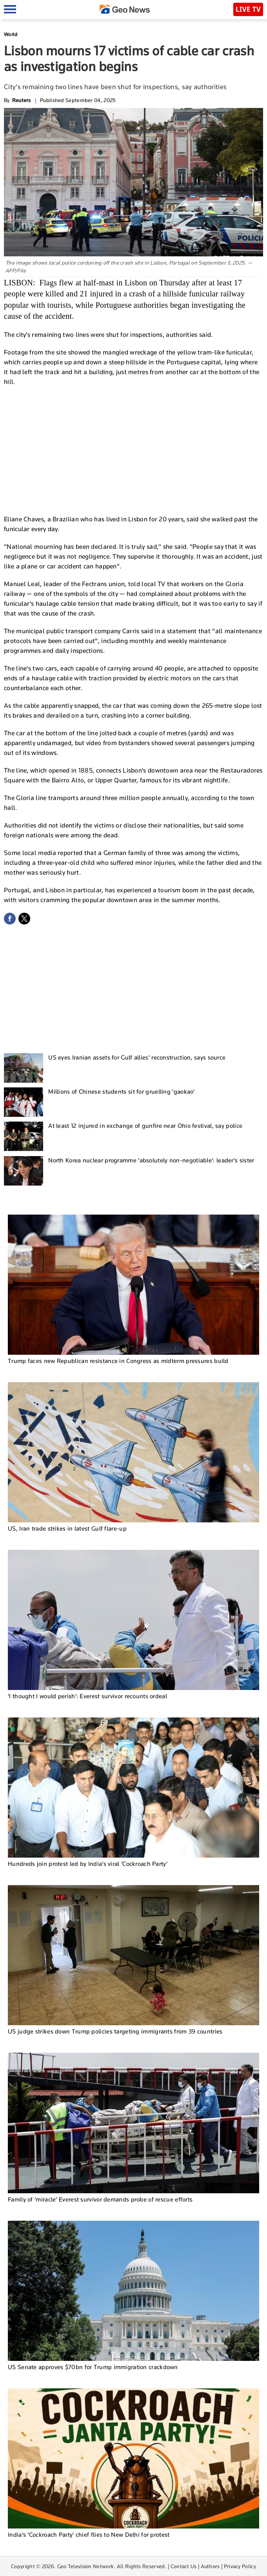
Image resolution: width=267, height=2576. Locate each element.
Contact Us (184, 2566)
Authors (210, 2566)
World (11, 34)
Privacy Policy (240, 2566)
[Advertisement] (134, 449)
